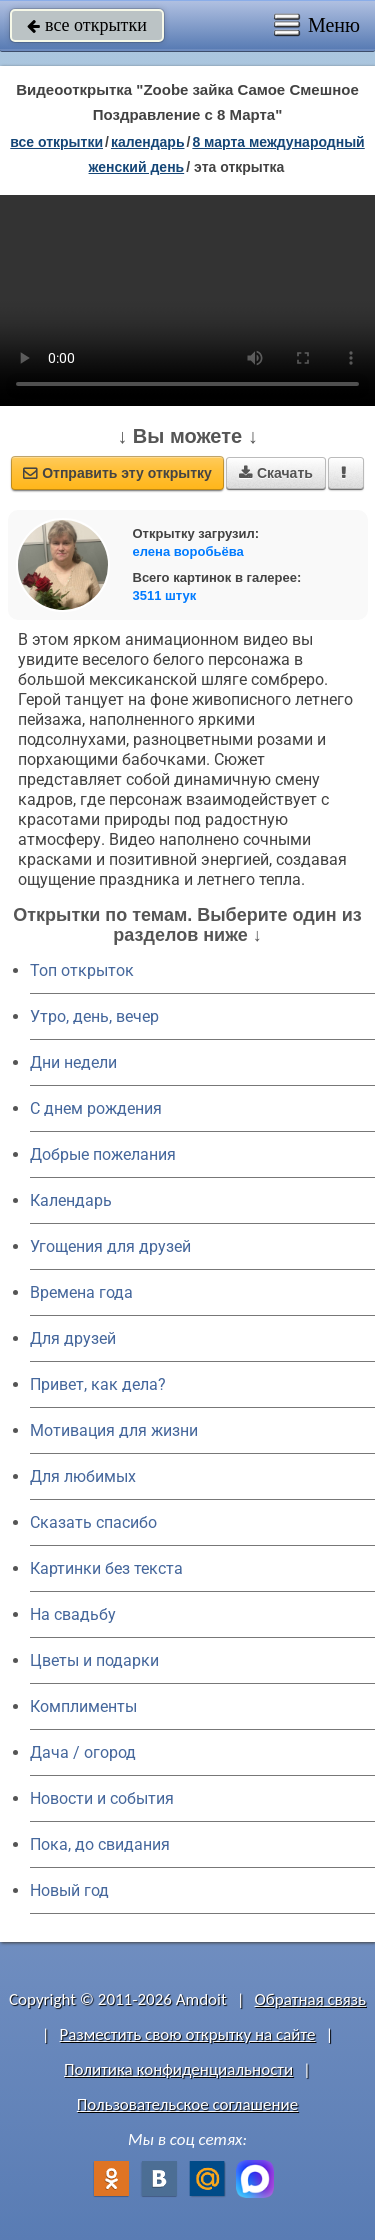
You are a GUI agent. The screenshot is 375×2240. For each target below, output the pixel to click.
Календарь (148, 142)
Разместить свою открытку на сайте (188, 2034)
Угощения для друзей (110, 1246)
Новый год (69, 1890)
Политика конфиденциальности (178, 2069)
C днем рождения (96, 1108)
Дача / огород (83, 1752)
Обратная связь (310, 1999)
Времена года (81, 1292)
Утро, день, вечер (94, 1016)
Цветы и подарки (94, 1660)
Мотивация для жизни (114, 1430)
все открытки (87, 25)
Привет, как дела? (98, 1384)
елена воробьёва (188, 551)
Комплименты (83, 1706)
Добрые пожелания (103, 1154)
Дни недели (73, 1062)
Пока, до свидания (100, 1844)
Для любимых (83, 1476)
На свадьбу (73, 1614)
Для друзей (73, 1338)
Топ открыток (82, 970)
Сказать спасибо (93, 1522)
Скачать (276, 473)
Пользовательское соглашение (187, 2104)
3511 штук (165, 595)
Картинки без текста (106, 1568)
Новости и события (102, 1798)
